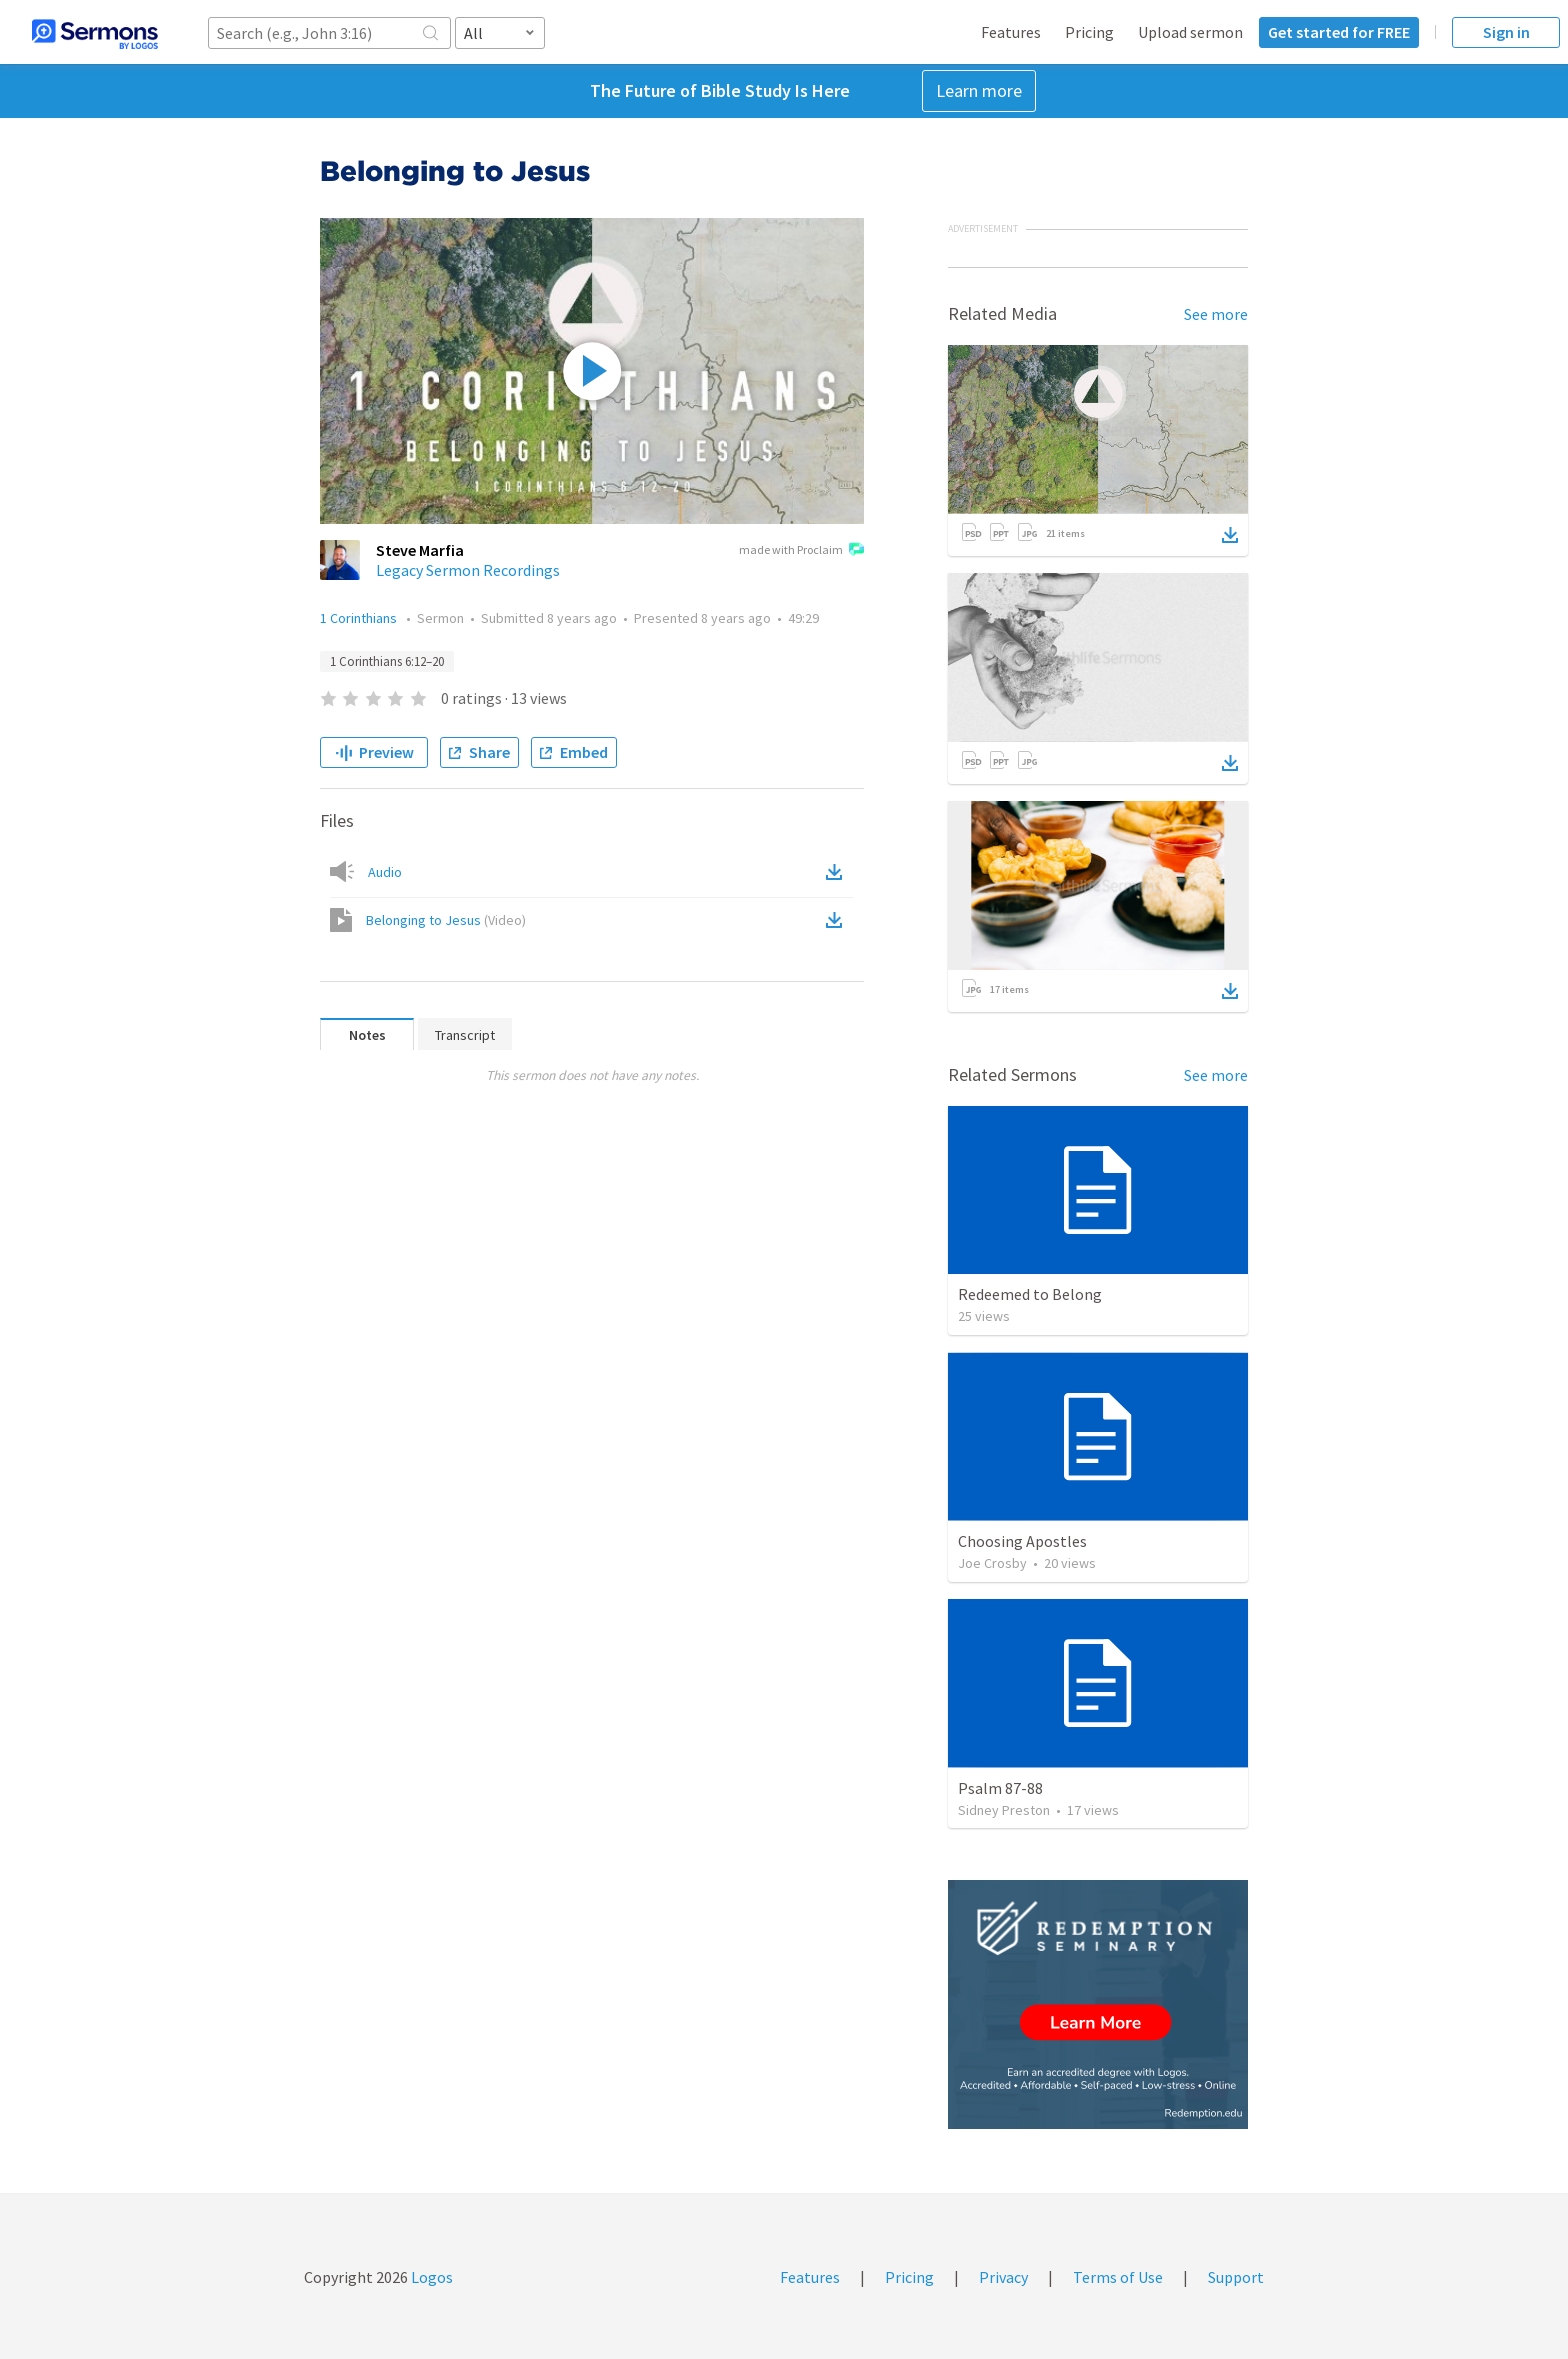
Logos (430, 2277)
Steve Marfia (420, 550)
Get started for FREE (1339, 32)
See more (1216, 314)
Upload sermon (1190, 32)
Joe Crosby (992, 1563)
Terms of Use (1118, 2277)
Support (1236, 2277)
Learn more (979, 90)
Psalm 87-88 (1000, 1788)
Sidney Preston (1004, 1810)
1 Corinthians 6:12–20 (387, 661)
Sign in (1506, 32)
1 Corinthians (360, 618)
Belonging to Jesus (446, 920)
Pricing (1089, 32)
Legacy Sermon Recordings (468, 570)
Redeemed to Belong (1030, 1294)
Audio (385, 872)
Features (1011, 32)
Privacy (1003, 2277)
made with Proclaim (801, 551)
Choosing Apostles (1022, 1541)
